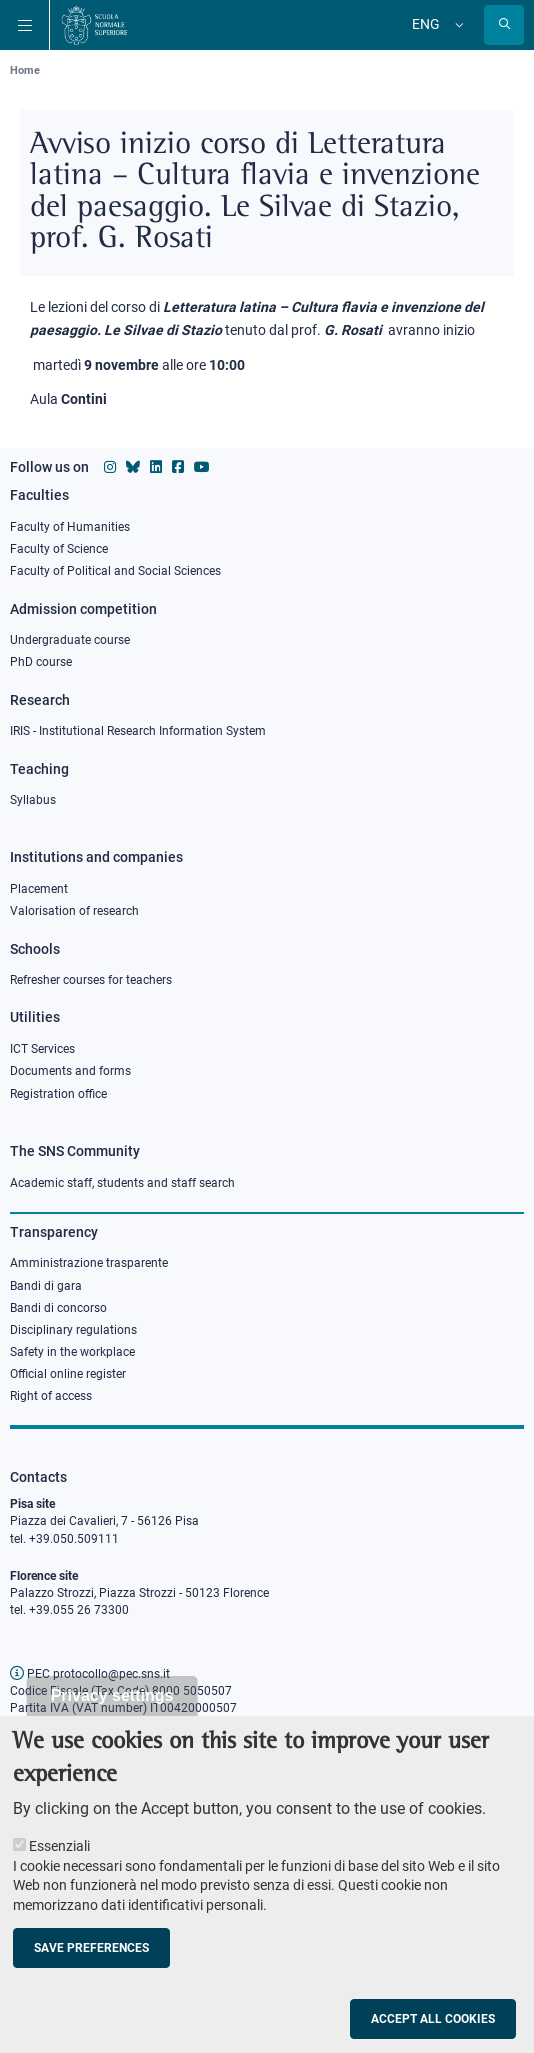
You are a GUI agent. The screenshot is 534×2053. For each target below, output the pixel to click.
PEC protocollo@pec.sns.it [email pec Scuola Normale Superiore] (90, 1674)
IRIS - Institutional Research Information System (138, 731)
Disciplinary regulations (73, 1330)
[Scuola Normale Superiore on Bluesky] (133, 467)
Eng (426, 24)
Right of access (51, 1396)
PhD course (41, 662)
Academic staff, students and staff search (122, 1183)
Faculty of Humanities (70, 527)
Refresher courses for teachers (91, 980)
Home (25, 70)
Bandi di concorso (58, 1308)
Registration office (58, 1094)
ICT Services (42, 1049)
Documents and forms (70, 1071)
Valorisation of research (74, 911)
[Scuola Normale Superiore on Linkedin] (156, 467)
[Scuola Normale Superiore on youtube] (202, 467)
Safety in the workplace (72, 1352)
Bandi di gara (46, 1286)
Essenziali (59, 1868)
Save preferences (91, 1969)
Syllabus (33, 800)
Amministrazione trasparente (89, 1263)
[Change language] (457, 25)
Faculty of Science (59, 549)
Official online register (68, 1374)
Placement (39, 889)
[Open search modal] (504, 25)
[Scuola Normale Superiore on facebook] (178, 467)
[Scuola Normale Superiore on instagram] (110, 467)
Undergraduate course (70, 640)
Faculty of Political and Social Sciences (115, 571)
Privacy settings (112, 1716)
